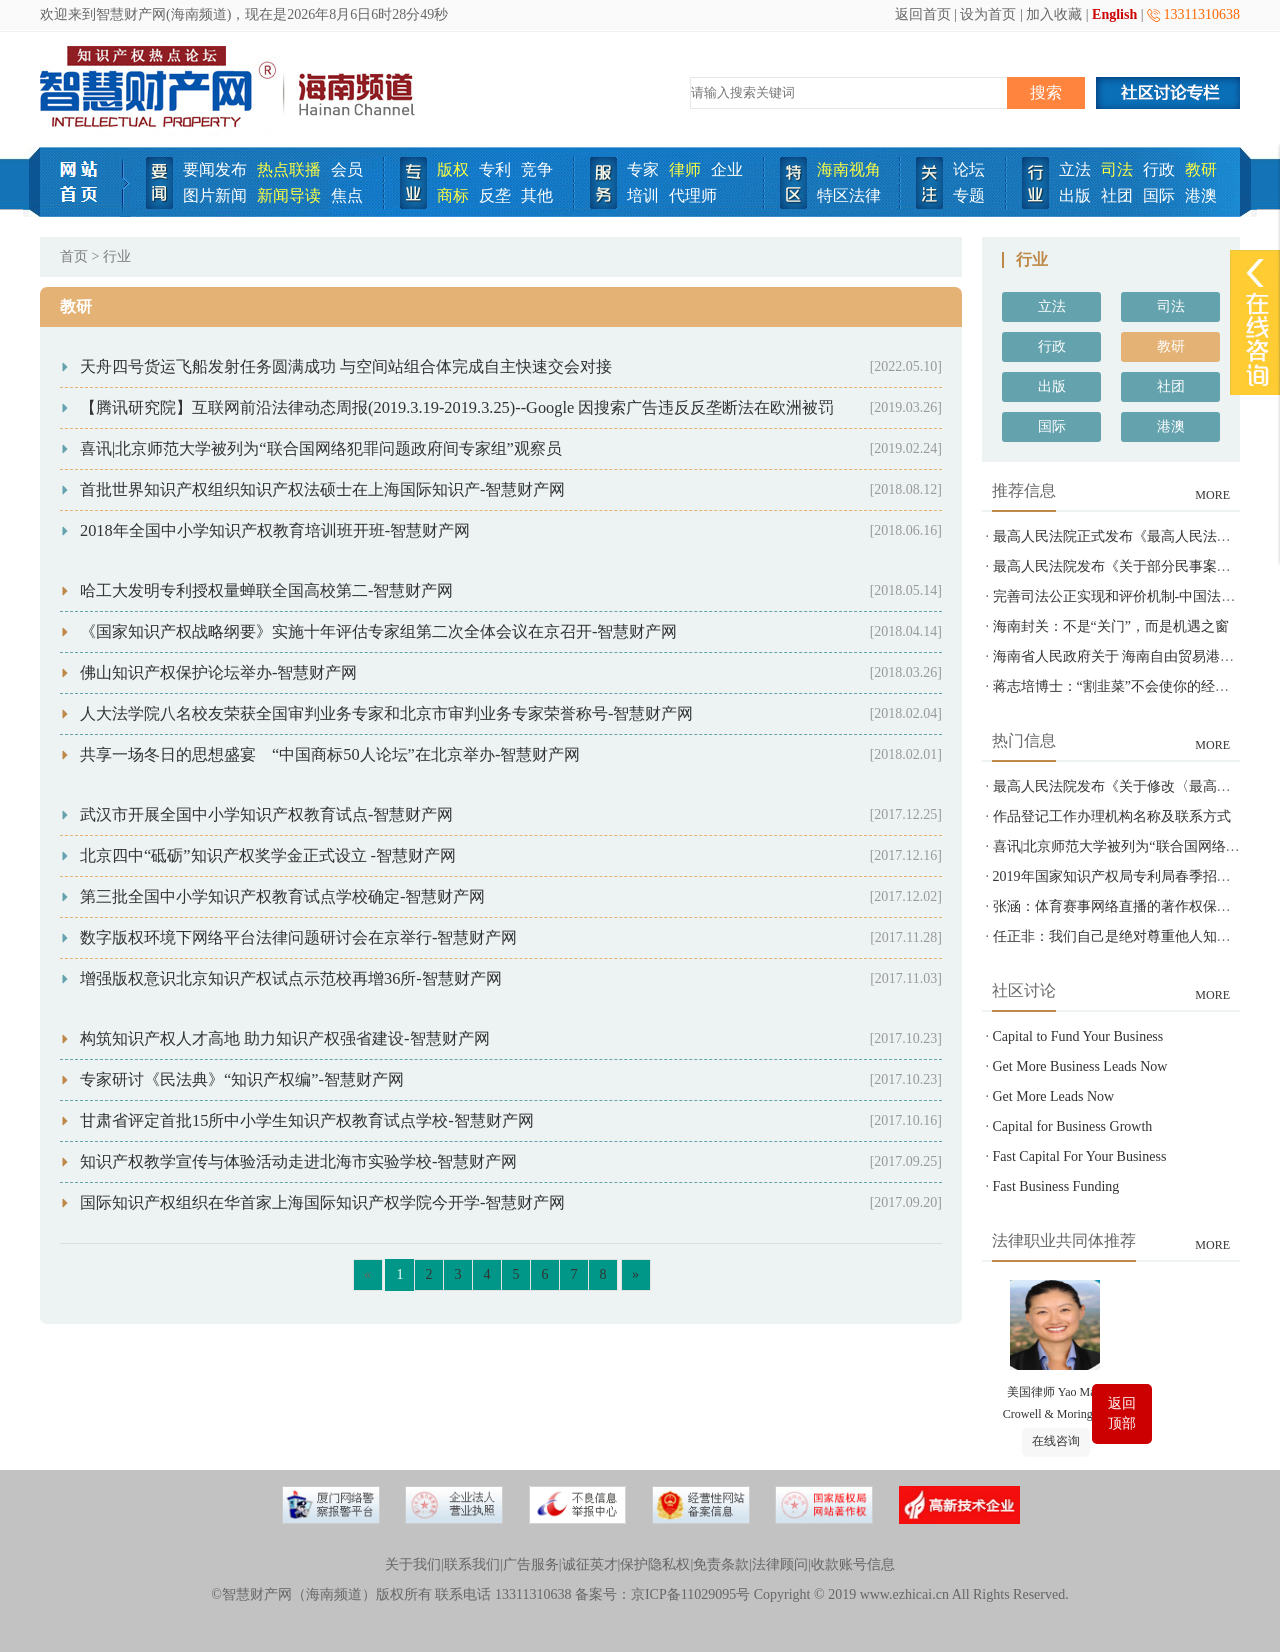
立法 (1075, 169)
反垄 (495, 195)
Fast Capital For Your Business (1080, 1156)
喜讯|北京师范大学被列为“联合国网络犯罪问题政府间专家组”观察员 (321, 448)
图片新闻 (215, 195)
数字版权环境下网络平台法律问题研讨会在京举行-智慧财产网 (298, 937)
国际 (1159, 195)
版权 (453, 169)
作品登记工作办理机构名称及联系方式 (1112, 816)
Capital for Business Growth (1073, 1126)
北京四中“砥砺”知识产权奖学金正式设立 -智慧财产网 (268, 855)
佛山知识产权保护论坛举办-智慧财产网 (218, 672)
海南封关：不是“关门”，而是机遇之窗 (1111, 626)
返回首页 (923, 14)
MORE (1212, 495)
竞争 (537, 169)
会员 (347, 169)
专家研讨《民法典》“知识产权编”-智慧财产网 (242, 1079)
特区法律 (849, 195)
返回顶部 (1122, 1413)
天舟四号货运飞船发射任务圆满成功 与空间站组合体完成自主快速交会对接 (346, 366)
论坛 (969, 169)
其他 (537, 195)
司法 (1117, 169)
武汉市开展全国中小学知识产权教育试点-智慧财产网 (266, 814)
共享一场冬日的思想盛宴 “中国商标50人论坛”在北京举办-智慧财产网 (330, 754)
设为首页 (988, 14)
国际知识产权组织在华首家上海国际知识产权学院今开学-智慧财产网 (322, 1202)
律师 (685, 169)
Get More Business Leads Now (1080, 1066)
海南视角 (849, 169)
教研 (1201, 169)
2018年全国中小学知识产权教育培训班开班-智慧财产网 (275, 530)
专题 (969, 195)
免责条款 (721, 1564)
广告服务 (531, 1564)
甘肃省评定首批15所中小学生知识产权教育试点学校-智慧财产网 (307, 1120)
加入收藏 (1054, 14)
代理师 (693, 195)
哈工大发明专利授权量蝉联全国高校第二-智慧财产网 (266, 590)
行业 (117, 256)
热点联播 (289, 169)
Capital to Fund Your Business (1078, 1036)
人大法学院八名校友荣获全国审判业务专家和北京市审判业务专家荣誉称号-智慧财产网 (386, 713)
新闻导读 (289, 195)
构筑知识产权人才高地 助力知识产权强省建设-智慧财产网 (285, 1038)
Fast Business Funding (1056, 1186)
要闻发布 (215, 169)
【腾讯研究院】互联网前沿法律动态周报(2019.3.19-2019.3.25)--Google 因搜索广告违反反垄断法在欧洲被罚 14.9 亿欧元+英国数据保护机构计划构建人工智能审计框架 (664, 407)
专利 (495, 169)
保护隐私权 (655, 1564)
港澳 (1201, 195)
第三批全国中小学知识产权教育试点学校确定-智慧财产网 (282, 896)
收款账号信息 (853, 1564)
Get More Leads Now (1054, 1096)
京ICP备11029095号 (690, 1594)
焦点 (347, 195)
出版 (1075, 195)
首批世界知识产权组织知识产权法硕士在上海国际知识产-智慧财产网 (322, 489)
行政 (1159, 169)
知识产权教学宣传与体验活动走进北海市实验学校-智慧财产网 (298, 1161)
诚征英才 (590, 1564)
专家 (643, 169)
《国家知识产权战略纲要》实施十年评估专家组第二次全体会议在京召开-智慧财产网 (378, 631)
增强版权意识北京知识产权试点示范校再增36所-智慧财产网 (291, 978)
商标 (453, 195)
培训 (643, 195)
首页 (74, 256)
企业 (727, 169)
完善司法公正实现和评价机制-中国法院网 (1121, 596)
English (1114, 14)
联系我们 (472, 1564)
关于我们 (413, 1564)
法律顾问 (780, 1564)
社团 (1117, 195)
